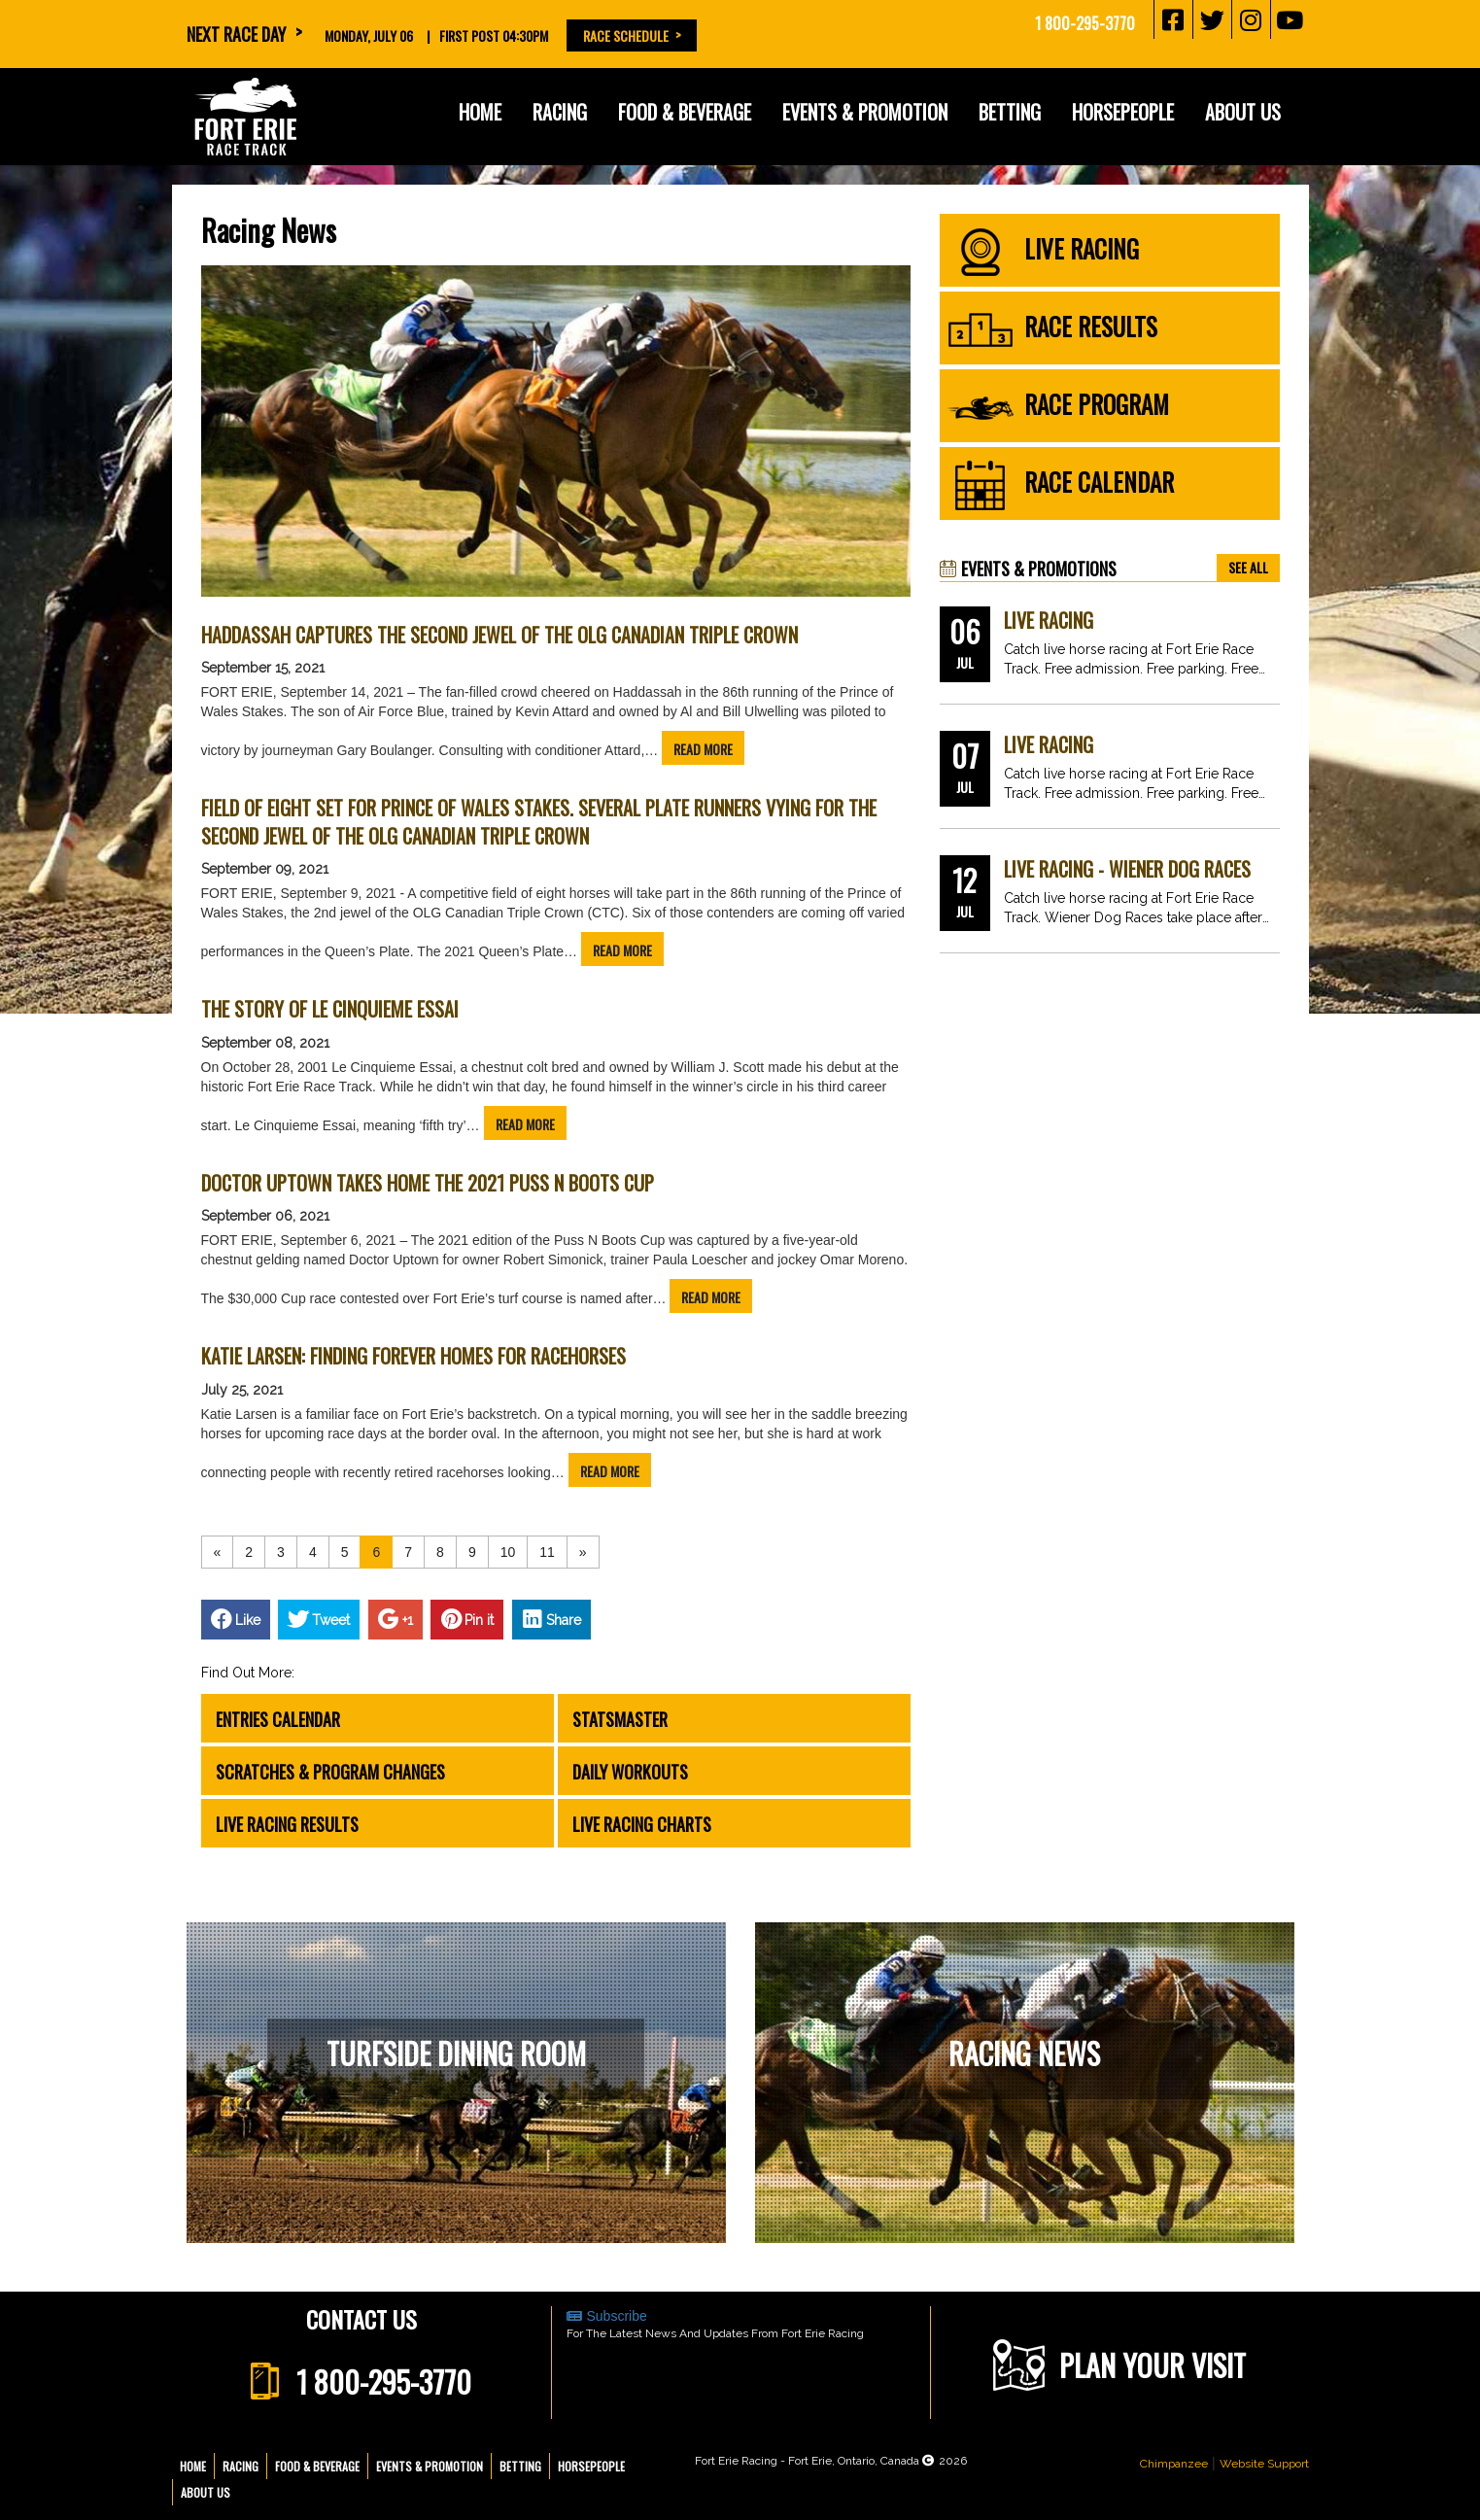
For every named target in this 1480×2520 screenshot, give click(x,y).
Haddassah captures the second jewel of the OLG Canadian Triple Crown (499, 635)
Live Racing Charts (641, 1824)
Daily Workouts (630, 1771)
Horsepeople (1123, 111)
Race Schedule (626, 35)
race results (1052, 330)
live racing (1043, 253)
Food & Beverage (684, 111)
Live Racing (1048, 620)
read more (703, 749)
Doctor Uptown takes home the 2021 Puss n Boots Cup (427, 1183)
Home (480, 111)
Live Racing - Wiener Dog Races (1127, 869)
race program (1058, 408)
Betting (1010, 111)
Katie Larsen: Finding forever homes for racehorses (413, 1356)
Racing (560, 111)
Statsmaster (620, 1719)
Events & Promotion (864, 111)
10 (508, 1552)
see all (1248, 567)
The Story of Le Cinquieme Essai (330, 1009)
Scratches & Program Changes (330, 1771)
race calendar (1060, 486)
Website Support (1264, 2463)
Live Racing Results (287, 1824)
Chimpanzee (1174, 2463)
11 (547, 1552)
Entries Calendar (278, 1719)
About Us (1243, 111)
